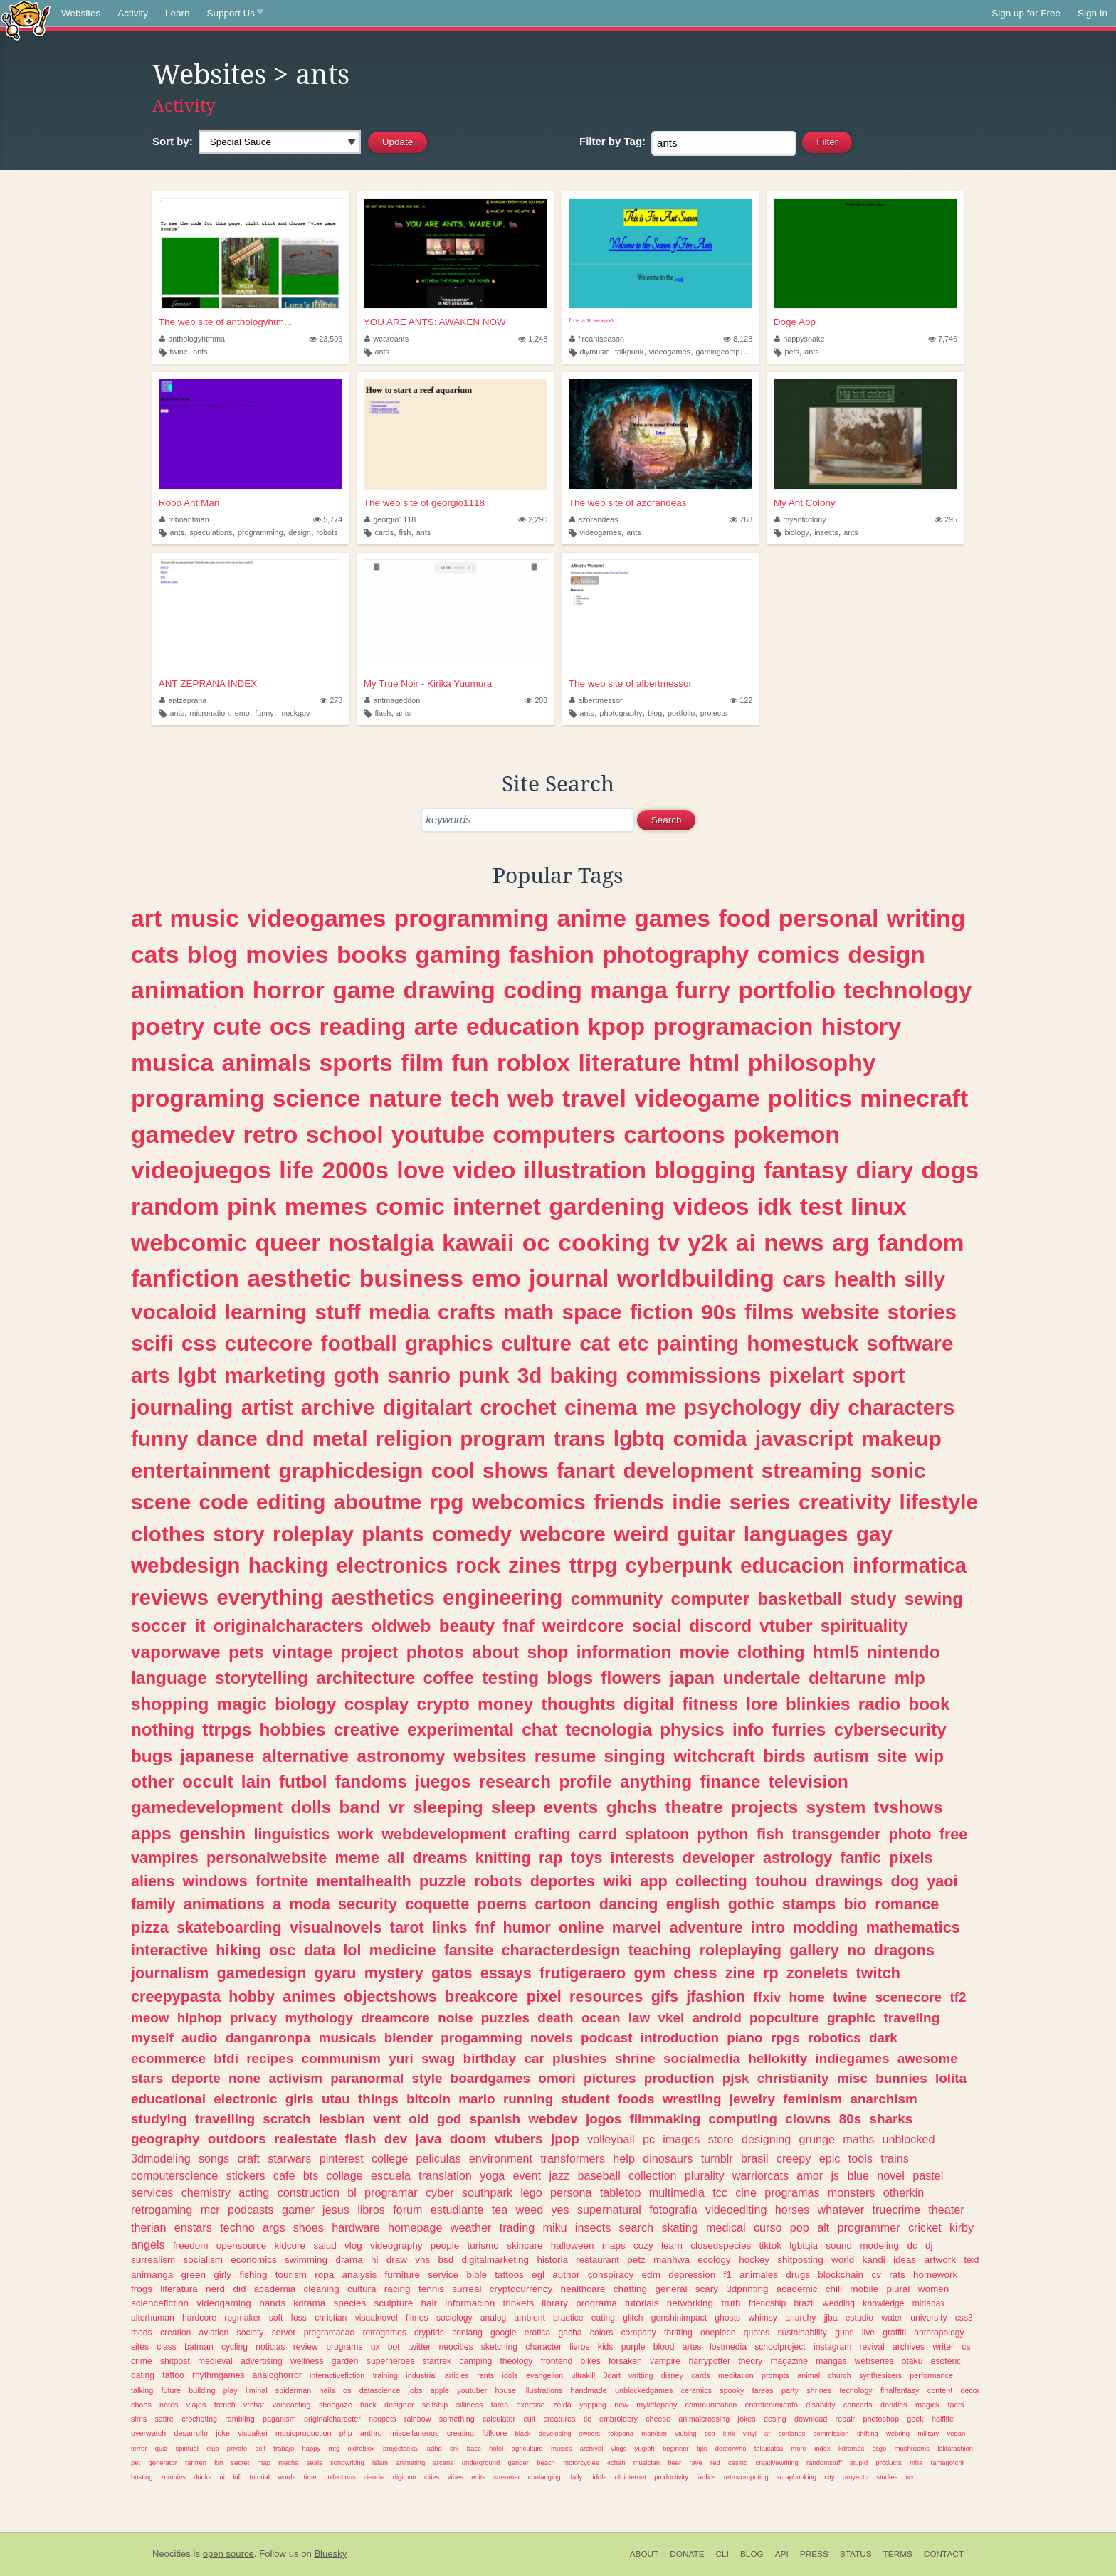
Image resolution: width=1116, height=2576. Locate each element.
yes (560, 2209)
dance (227, 1438)
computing (743, 2118)
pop (799, 2227)
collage (345, 2175)
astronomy (401, 1755)
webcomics (529, 1502)
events (570, 1807)
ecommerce (168, 2058)
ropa (324, 2274)
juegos (442, 1781)
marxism (654, 2433)
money (505, 1704)
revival (872, 2347)
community (617, 1598)
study (874, 1598)
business (411, 1278)
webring (898, 2433)
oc (536, 1242)
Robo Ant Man (189, 502)
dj (929, 2245)
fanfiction (185, 1278)
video (484, 1169)
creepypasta (176, 1996)
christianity (793, 2078)
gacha (569, 2333)
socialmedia (701, 2058)
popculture (784, 2017)
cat (594, 1343)
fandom (921, 1242)
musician (646, 2462)
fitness (710, 1704)
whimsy (762, 2318)
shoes (308, 2227)
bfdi (226, 2058)
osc (282, 1950)
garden (345, 2361)
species (349, 2303)
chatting (630, 2289)
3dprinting (747, 2289)
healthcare (583, 2289)
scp (710, 2433)
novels (551, 2037)
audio (199, 2037)
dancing (628, 1904)
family (153, 1904)
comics (798, 954)
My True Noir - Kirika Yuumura (428, 683)
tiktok (770, 2245)
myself (152, 2037)
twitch (878, 1973)
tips (702, 2448)
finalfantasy (900, 2390)
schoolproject (780, 2347)
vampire (665, 2361)
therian (149, 2227)
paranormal (367, 2078)
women (933, 2289)
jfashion (715, 1996)
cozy (643, 2245)
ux (375, 2347)
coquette (437, 1904)
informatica (910, 1565)
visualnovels (336, 1927)
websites (490, 1755)
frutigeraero (582, 1973)
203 (536, 700)
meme (357, 1858)
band (360, 1807)
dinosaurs (668, 2158)
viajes (196, 2404)
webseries (874, 2361)
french (225, 2404)
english (693, 1904)
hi (375, 2259)
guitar (706, 1534)
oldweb (401, 1625)
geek (915, 2418)
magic (242, 1704)
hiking (238, 1950)
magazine (789, 2361)
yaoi (942, 1881)
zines (534, 1565)
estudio (859, 2318)
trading (517, 2227)
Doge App (795, 322)
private (237, 2448)
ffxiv (767, 1997)
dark (883, 2037)
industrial (421, 2375)
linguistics (291, 1834)
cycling (234, 2347)
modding (825, 1927)
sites (140, 2347)
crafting (543, 1834)
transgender (835, 1834)
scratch (286, 2118)
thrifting (678, 2333)
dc (912, 2245)
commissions (694, 1375)
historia (552, 2259)
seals (314, 2462)
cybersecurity (890, 1729)
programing (198, 1098)
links (449, 1927)
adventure (706, 1927)
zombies (173, 2477)
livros (579, 2347)
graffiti (894, 2333)
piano (744, 2037)
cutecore (268, 1343)
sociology (454, 2318)
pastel (927, 2175)
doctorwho (731, 2448)
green (193, 2274)
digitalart (427, 1407)
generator (162, 2462)
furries (799, 1729)
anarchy (800, 2318)
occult (207, 1781)
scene (161, 1502)
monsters (851, 2192)
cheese (658, 2418)
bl (352, 2192)
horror (289, 989)
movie (705, 1652)
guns (844, 2333)
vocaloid (173, 1312)
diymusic (594, 351)
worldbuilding (695, 1278)
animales (758, 2274)
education (522, 1026)
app (653, 1881)
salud (324, 2245)
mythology (319, 2017)
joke (223, 2433)
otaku (912, 2361)
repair (846, 2418)
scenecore (908, 1997)
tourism (291, 2274)
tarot (407, 1927)
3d (529, 1375)
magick (927, 2404)
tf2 (957, 1997)
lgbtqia (803, 2245)
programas (791, 2192)
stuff (337, 1312)
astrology (797, 1858)
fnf (485, 1927)
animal (808, 2375)
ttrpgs (226, 1729)
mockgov (294, 713)
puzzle (442, 1881)
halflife (943, 2418)
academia (275, 2289)
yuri (401, 2058)
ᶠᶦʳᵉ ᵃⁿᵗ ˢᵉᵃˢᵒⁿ (591, 322)
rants (485, 2375)
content (939, 2390)
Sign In (1092, 13)
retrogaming (161, 2209)
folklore (494, 2433)
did (239, 2289)
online (581, 1927)
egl (538, 2274)
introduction (680, 2037)
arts (150, 1375)
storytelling (261, 1677)
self (260, 2448)
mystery (393, 1973)
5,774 (327, 519)
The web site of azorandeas (628, 502)
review (305, 2347)
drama (348, 2259)
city (829, 2477)
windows (214, 1881)
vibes (455, 2477)
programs (344, 2347)
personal (829, 917)
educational (168, 2098)
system (836, 1807)
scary (706, 2289)
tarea (500, 2404)
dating (142, 2375)
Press (814, 2554)
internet (497, 1206)
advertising (262, 2361)
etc (633, 1343)
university (928, 2318)
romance (907, 1904)
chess (695, 1973)
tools (860, 2158)
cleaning (321, 2289)
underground (481, 2462)
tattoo (173, 2375)
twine (179, 351)
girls (299, 2098)
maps (614, 2245)
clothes (168, 1534)
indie (696, 1502)
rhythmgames (218, 2375)
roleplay (313, 1534)
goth (356, 1375)
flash (382, 713)
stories (922, 1312)
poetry (167, 1026)
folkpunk (629, 351)
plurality (705, 2175)
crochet (518, 1407)
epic (830, 2158)
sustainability (802, 2333)
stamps (809, 1904)
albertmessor (596, 700)
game (363, 989)
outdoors (237, 2138)
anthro (371, 2433)
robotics (834, 2037)
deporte (195, 2078)
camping (475, 2361)
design (299, 532)
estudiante (457, 2209)
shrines (818, 2390)
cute (236, 1026)
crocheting (199, 2418)
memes (326, 1206)
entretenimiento (770, 2404)
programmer (869, 2227)
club (212, 2448)
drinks (202, 2477)
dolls (311, 1807)
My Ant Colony (805, 502)
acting (253, 2192)
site (892, 1755)
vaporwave (176, 1652)
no (856, 1950)
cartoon (563, 1904)
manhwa (671, 2259)
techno (237, 2227)
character (543, 2347)
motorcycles (581, 2462)
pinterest (342, 2158)
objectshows (390, 1996)
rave (695, 2462)
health (865, 1279)
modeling (879, 2245)
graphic (851, 2017)
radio (879, 1704)
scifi (152, 1343)
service (443, 2274)
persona (571, 2192)
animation (187, 989)
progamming (481, 2037)
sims (139, 2418)
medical (726, 2227)
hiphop (199, 2017)
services (152, 2192)
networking (690, 2303)
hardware (356, 2227)
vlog (353, 2245)
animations (224, 1904)
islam (380, 2462)
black (522, 2433)
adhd (434, 2448)
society (250, 2333)
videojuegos (201, 1169)
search (636, 2227)
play (230, 2390)
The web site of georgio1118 (424, 502)
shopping (170, 1704)
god (449, 2118)
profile (585, 1781)
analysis (359, 2274)
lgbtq (639, 1438)
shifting (867, 2433)
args (274, 2227)
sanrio (419, 1375)
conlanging (544, 2477)
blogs (570, 1677)
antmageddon (392, 700)
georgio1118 (390, 519)
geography (165, 2138)
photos (435, 1652)
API (782, 2554)
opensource (241, 2245)
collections (340, 2477)
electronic (245, 2098)
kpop (617, 1026)
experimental (460, 1729)
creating (460, 2433)
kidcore (290, 2245)
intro (768, 1927)
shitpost (175, 2361)
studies (886, 2477)
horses (792, 2209)
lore (762, 1704)
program (502, 1438)
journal (569, 1278)
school (345, 1134)
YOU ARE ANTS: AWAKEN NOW (435, 322)
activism (295, 2078)
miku (554, 2227)
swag (438, 2058)
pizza (150, 1927)
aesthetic (299, 1278)
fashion (551, 954)
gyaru (336, 1973)
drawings (849, 1881)
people (445, 2245)
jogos (603, 2118)
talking (142, 2390)
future (171, 2390)
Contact (944, 2554)
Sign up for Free (1025, 13)
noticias (270, 2347)
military (928, 2433)
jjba (831, 2318)
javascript (804, 1438)
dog (905, 1881)
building (202, 2390)
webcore (562, 1534)
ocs (290, 1026)
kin (218, 2462)
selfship (435, 2404)
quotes (756, 2333)
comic (410, 1206)
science (317, 1098)
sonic (898, 1470)
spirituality (864, 1625)
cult (529, 2418)
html (714, 1062)
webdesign (185, 1565)
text (971, 2259)
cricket (925, 2227)
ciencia (374, 2477)
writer (943, 2347)
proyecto (855, 2477)
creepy (794, 2158)
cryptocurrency (521, 2289)
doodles (893, 2404)
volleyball (611, 2139)
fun (469, 1062)
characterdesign (561, 1950)
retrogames (384, 2333)
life (296, 1169)
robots (326, 532)
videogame (696, 1098)
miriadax (928, 2303)
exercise (531, 2404)
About (644, 2554)
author (565, 2274)
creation (175, 2333)
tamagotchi (947, 2462)
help (624, 2158)
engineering (502, 1597)
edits (478, 2477)
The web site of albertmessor (630, 683)
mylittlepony (656, 2404)
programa (596, 2303)
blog (655, 713)
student (585, 2098)
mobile (864, 2289)
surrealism (153, 2259)
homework (935, 2274)
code (223, 1502)
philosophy (812, 1062)
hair (429, 2303)
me (661, 1407)
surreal (466, 2289)
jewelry (752, 2098)
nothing (162, 1729)
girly (222, 2274)
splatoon (657, 1834)
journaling (182, 1407)
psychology (742, 1407)
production (679, 2078)
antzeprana (183, 700)
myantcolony (800, 519)
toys (586, 1858)
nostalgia (381, 1242)
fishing (253, 2274)
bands (272, 2303)
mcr (210, 2209)
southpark (487, 2192)
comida (710, 1438)
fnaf (518, 1625)
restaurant (597, 2259)
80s (850, 2118)
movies (287, 954)
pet (135, 2462)
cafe (284, 2175)
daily (575, 2477)
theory (750, 2361)
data (319, 1950)
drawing (449, 989)
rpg (447, 1502)
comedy (472, 1534)
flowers (631, 1677)
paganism (279, 2418)
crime (141, 2361)
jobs (416, 2390)
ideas (904, 2259)
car (534, 2058)
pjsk (735, 2078)
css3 (964, 2318)
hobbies (292, 1729)
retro (270, 1134)
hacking (288, 1565)
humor (526, 1927)
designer (399, 2404)
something (457, 2418)
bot (394, 2347)
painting (698, 1343)
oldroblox (360, 2448)
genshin (212, 1833)
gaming (458, 954)
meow (150, 2017)
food (744, 917)
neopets (382, 2418)
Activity (132, 13)
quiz (161, 2448)
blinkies (818, 1704)
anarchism (883, 2098)
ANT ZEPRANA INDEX (208, 683)
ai (746, 1242)
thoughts (579, 1704)
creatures (560, 2418)
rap (551, 1858)
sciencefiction (160, 2303)
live (868, 2333)
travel (594, 1098)
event (527, 2175)
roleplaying (740, 1950)
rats (897, 2274)
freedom (191, 2245)
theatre (693, 1807)
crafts (466, 1312)
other (152, 1781)
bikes (590, 2361)
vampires (165, 1858)
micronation (209, 713)
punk (483, 1375)
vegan (956, 2433)
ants (200, 351)
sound (839, 2245)
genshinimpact (679, 2318)
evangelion (544, 2375)
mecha (288, 2462)
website (841, 1312)
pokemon (786, 1134)
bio (855, 1904)
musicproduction (303, 2433)
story (239, 1534)
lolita (951, 2078)
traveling (911, 2017)
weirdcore (583, 1625)
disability (820, 2404)
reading (363, 1026)
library (555, 2303)
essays (506, 1973)
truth (730, 2303)
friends (629, 1502)
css (199, 1343)
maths (858, 2139)
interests (642, 1858)
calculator (499, 2418)
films (769, 1312)
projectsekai (400, 2448)
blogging (704, 1169)
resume (565, 1755)
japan (692, 1677)
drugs (798, 2274)
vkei (671, 2017)
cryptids (429, 2333)
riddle (598, 2477)
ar (767, 2433)
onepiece (717, 2333)
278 (331, 700)
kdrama (309, 2303)
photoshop (880, 2418)
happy (311, 2448)
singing (634, 1755)
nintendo (903, 1652)
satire (163, 2418)
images (681, 2139)
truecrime (896, 2209)
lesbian (342, 2118)
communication (711, 2404)
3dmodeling (161, 2158)
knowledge (883, 2303)
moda (309, 1904)
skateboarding (229, 1927)
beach (546, 2462)
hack (368, 2404)
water (891, 2318)
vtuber (785, 1625)
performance (931, 2375)
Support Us (235, 13)
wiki (617, 1881)
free (953, 1834)
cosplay (376, 1704)
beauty (467, 1625)
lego (531, 2192)
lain (256, 1781)
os (347, 2390)
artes (692, 2347)
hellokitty (777, 2058)
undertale (761, 1677)
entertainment (200, 1470)
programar (391, 2192)
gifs (664, 1996)
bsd (446, 2259)
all (395, 1858)
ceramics (696, 2390)
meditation (736, 2375)
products (888, 2462)
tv (669, 1242)
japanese (217, 1755)
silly (924, 1279)
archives (909, 2347)
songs (214, 2158)
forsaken (625, 2361)
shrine (635, 2058)
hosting (141, 2477)
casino (737, 2462)
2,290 (532, 519)
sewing (934, 1598)
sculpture (394, 2303)
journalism (170, 1973)
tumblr (717, 2158)
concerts (858, 2404)
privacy (253, 2017)
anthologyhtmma (192, 338)
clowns (808, 2118)
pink (251, 1206)
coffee (449, 1677)
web (530, 1098)
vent (387, 2118)
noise (455, 2017)
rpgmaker (242, 2318)
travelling (225, 2118)
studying (159, 2118)
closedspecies (720, 2245)
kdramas (851, 2448)
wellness (307, 2361)
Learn (177, 13)
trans (580, 1438)
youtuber (472, 2390)
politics (810, 1098)
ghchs (632, 1807)
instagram (832, 2347)
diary (885, 1169)
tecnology (855, 2390)
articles (457, 2375)
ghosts (727, 2318)
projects (713, 713)
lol (352, 1950)
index (822, 2448)
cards (383, 532)
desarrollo (190, 2433)
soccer (158, 1625)
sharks (890, 2118)
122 (741, 700)
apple (440, 2390)
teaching (660, 1950)
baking (584, 1375)
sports (356, 1062)
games (672, 917)
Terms (897, 2554)
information (624, 1652)
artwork (940, 2259)
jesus (335, 2209)
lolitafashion (955, 2448)
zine (740, 1973)
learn (672, 2245)
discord (720, 1625)
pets (791, 351)
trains (894, 2158)
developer (719, 1858)
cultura (362, 2289)
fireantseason (596, 338)
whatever (841, 2209)
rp (771, 1973)
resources (606, 1996)
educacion (792, 1565)
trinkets (518, 2303)
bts (311, 2175)
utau (336, 2098)
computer (710, 1598)
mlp (910, 1677)
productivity (671, 2477)
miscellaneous (414, 2433)
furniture (403, 2274)
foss (299, 2318)
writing (926, 917)
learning (266, 1312)
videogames (669, 351)
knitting (503, 1858)
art (146, 917)
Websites (80, 13)
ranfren (195, 2462)
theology (516, 2361)
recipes (269, 2058)
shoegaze (335, 2404)
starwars (289, 2158)
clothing (770, 1652)
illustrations (543, 2390)
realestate (305, 2138)
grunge (817, 2139)
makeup (902, 1438)
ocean (601, 2017)
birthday (490, 2058)
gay (874, 1534)
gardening (607, 1206)
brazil (804, 2303)
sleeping (448, 1807)
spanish (495, 2118)
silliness (469, 2404)
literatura (179, 2289)
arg (851, 1242)
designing (766, 2139)
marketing (274, 1375)
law (639, 2017)
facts (956, 2404)
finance (730, 1781)
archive (338, 1407)
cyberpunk (679, 1565)
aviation (213, 2333)
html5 (836, 1652)
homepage (415, 2227)
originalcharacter (332, 2418)
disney (672, 2375)
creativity (845, 1502)
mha (916, 2462)
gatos (452, 1973)
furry (702, 989)
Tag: (612, 141)
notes (168, 2404)
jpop (565, 2138)
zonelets (817, 1973)
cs (966, 2347)
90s (719, 1312)
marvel (637, 1927)
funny (264, 713)
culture (536, 1343)
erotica (537, 2333)
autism (841, 1755)
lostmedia (728, 2347)
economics (254, 2259)
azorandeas (593, 519)
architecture (365, 1677)
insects (826, 532)
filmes (417, 2318)
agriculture (527, 2448)
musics (561, 2448)
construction (308, 2192)
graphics (449, 1343)
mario (476, 2098)
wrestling (692, 2098)
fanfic (860, 1858)
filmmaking (665, 2118)
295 (946, 519)
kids (606, 2347)
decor (969, 2390)
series (760, 1502)
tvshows (908, 1807)
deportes (562, 1881)
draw (396, 2259)
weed (530, 2209)
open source (228, 2553)
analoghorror (277, 2375)
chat (539, 1729)
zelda (562, 2404)
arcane (443, 2462)
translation (445, 2175)
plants (392, 1534)
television (808, 1781)
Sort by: (172, 141)
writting (640, 2375)
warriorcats (760, 2175)
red (715, 2462)
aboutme (378, 1502)
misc (852, 2078)
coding (542, 989)
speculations (210, 532)
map (264, 2462)
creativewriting (777, 2462)
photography (620, 713)
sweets (589, 2433)
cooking (604, 1242)
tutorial (260, 2477)
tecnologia (608, 1729)
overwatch (148, 2433)
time (310, 2477)
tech (474, 1098)
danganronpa (268, 2037)
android (717, 2017)
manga (629, 989)
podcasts (251, 2209)
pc (649, 2139)
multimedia (677, 2192)
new (621, 2404)
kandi (874, 2259)
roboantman (184, 519)
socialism (203, 2259)
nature (405, 1098)
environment (500, 2158)
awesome (927, 2058)
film (422, 1062)
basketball (799, 1598)
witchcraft (714, 1755)
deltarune (847, 1677)
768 (741, 519)
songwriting (347, 2462)
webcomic (189, 1242)
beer (674, 2462)
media (399, 1312)
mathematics (913, 1927)
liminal (257, 2390)
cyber (440, 2192)
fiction (661, 1312)
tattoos (509, 2274)
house (505, 2390)
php (345, 2433)
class (167, 2347)
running (528, 2098)
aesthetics (383, 1597)
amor (809, 2175)
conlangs (792, 2433)
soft (276, 2318)
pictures (610, 2078)
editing (290, 1502)
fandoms (371, 1781)
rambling (239, 2418)
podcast (606, 2037)
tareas (763, 2390)
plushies (579, 2058)
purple (633, 2347)
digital (649, 1704)
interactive (169, 1950)
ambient (530, 2318)
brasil (755, 2158)
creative (366, 1729)
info (748, 1729)
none (244, 2078)
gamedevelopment (207, 1807)
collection (652, 2175)
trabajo (283, 2448)
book (928, 1704)
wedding (839, 2303)
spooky (732, 2390)
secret (240, 2462)
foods (636, 2098)
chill (834, 2289)
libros (371, 2209)
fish (405, 532)
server (284, 2333)
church (839, 2375)
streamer (506, 2477)
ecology (714, 2259)
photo (910, 1834)
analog (493, 2318)
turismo (483, 2245)
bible (476, 2274)
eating (603, 2318)
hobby (251, 1996)
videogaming (223, 2303)
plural (898, 2289)
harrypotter (709, 2361)
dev (396, 2138)
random (175, 1206)
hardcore (199, 2318)
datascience (380, 2390)
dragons (904, 1950)
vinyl (750, 2433)
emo (242, 713)
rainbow (417, 2418)
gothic (751, 1904)
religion (414, 1438)
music (204, 917)
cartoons (674, 1134)
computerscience (174, 2175)
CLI (722, 2554)
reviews (170, 1597)
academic (797, 2289)
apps (151, 1833)
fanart (586, 1470)
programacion (733, 1026)
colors (601, 2333)
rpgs (785, 2037)
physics (692, 1729)
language (169, 1677)
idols (510, 2375)
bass (474, 2448)
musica (172, 1062)
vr (397, 1807)
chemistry (206, 2192)
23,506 (325, 338)
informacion (470, 2303)
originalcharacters (289, 1625)
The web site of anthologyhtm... (226, 322)
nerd (215, 2289)
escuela (391, 2175)
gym (649, 1973)
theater (946, 2209)
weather (471, 2227)
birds (784, 1755)
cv (876, 2274)
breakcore (481, 1996)
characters (901, 1407)
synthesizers (880, 2375)
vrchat (253, 2404)
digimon (404, 2477)
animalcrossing (704, 2418)
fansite (469, 1950)
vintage (302, 1652)
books (372, 954)
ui (222, 2477)
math (528, 1312)
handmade (589, 2390)
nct (909, 2477)
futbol (303, 1781)
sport (878, 1375)
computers (554, 1134)
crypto (443, 1704)
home (806, 1997)
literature (629, 1062)
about (495, 1652)
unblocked (909, 2139)
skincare (524, 2245)
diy (824, 1407)
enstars (193, 2227)
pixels (910, 1858)
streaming (812, 1470)
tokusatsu (768, 2448)
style (426, 2078)
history (861, 1026)
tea (500, 2209)
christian (331, 2318)
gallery (814, 1950)
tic (587, 2418)
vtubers (518, 2138)
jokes (747, 2418)
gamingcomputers (726, 351)
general (671, 2289)
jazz (559, 2175)
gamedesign (261, 1973)
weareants (386, 338)
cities (432, 2477)
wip (929, 1755)
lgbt (197, 1375)
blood (664, 2347)
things (378, 2098)
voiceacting (292, 2404)
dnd (284, 1438)
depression (691, 2274)
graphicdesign (351, 1470)
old (418, 2118)
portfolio (681, 713)
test (821, 1206)
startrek (437, 2361)
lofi (237, 2477)
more (798, 2448)
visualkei (252, 2433)
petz (636, 2259)
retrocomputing (746, 2477)
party (790, 2390)
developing (555, 2433)
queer (287, 1242)
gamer (298, 2209)
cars (804, 1279)
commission (831, 2433)
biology (796, 532)
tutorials (641, 2303)
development (688, 1470)
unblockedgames (644, 2390)
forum (407, 2209)
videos (711, 1206)
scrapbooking (796, 2477)
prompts (775, 2375)
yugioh (645, 2448)
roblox (533, 1062)
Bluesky (330, 2553)
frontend (557, 2361)
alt (823, 2227)
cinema (600, 1407)
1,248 (532, 338)
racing (397, 2289)
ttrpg (593, 1565)
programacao (329, 2333)
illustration (585, 1169)
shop (547, 1652)
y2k (707, 1242)
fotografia (673, 2209)
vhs (422, 2259)
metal (340, 1438)
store (721, 2139)
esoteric (946, 2361)
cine (746, 2192)
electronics (392, 1565)
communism (341, 2058)
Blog (752, 2554)
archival (592, 2448)
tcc (719, 2192)
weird (641, 1534)
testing (510, 1677)
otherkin (904, 2192)
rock (478, 1565)
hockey (754, 2259)
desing (775, 2418)
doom (468, 2138)
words (286, 2477)
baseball (598, 2175)
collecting (711, 1881)
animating (410, 2462)
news (793, 1242)
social (656, 1625)
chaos (141, 2404)
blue (858, 2175)
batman (199, 2347)
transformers (572, 2158)
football (359, 1343)
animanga (152, 2274)
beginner (676, 2448)
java (429, 2138)
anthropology (939, 2333)
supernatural (609, 2209)
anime (591, 917)
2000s (355, 1169)
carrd (598, 1834)
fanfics (705, 2477)
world (842, 2259)
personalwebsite (266, 1858)
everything (269, 1597)
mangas (831, 2361)
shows (515, 1470)
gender (518, 2462)
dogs (950, 1169)
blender (408, 2037)
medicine (402, 1950)
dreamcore (395, 2017)
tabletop (620, 2192)
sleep (513, 1807)
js (835, 2175)
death (555, 2017)
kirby (961, 2227)
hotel (496, 2448)
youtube (438, 1134)
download (810, 2418)
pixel (544, 1996)
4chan (616, 2462)
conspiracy (611, 2274)
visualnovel (376, 2318)
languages (796, 1534)
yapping (592, 2404)
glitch (633, 2318)
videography (396, 2245)
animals (267, 1062)
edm (651, 2274)
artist (267, 1407)
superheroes (391, 2361)
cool (453, 1470)
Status (856, 2554)
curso (768, 2227)
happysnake (799, 338)
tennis (431, 2289)
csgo (879, 2448)
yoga (492, 2175)
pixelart (807, 1375)
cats (155, 954)
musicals (348, 2037)
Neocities (171, 2553)
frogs (141, 2289)
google (503, 2333)
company (638, 2333)
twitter (419, 2347)
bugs (151, 1755)
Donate (687, 2554)
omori (556, 2078)
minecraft (914, 1098)
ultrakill (584, 2375)
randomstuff (824, 2462)
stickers (245, 2175)
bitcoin (428, 2098)
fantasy (806, 1169)
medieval (215, 2361)
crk (454, 2448)
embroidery (618, 2418)
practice (568, 2318)
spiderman (293, 2390)
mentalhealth (364, 1881)
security (367, 1904)
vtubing (685, 2433)
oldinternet (630, 2477)
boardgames (490, 2078)
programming (260, 532)
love (420, 1169)
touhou (781, 1881)
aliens (152, 1881)
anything (656, 1781)
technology (907, 989)
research (515, 1781)
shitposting (800, 2259)
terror (139, 2448)
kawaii (478, 1242)
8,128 (737, 338)
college (390, 2158)
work (355, 1834)
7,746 (942, 338)
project (369, 1652)
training (385, 2375)
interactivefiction (337, 2375)
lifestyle (939, 1502)
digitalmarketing (496, 2259)
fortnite (282, 1881)
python (723, 1834)
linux (879, 1206)
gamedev (183, 1134)
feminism (812, 2098)
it (200, 1625)
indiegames (853, 2058)
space (591, 1312)
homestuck (802, 1343)
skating (679, 2227)
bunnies (901, 2078)
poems (502, 1904)
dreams (440, 1858)
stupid (859, 2462)
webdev (552, 2118)
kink (729, 2433)
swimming (306, 2259)
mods (141, 2333)
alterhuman (152, 2318)
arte (436, 1026)
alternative (306, 1755)
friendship (767, 2303)
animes (309, 1996)
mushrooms (912, 2448)
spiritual (187, 2448)
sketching (499, 2347)
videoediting (736, 2209)
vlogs (619, 2448)
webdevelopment (443, 1834)
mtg (333, 2448)
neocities (456, 2347)
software (909, 1343)
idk (774, 1206)
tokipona (620, 2433)
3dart (612, 2375)
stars (147, 2078)
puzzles (505, 2017)
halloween (572, 2245)
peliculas (438, 2158)
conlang (467, 2333)
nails (327, 2390)
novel (891, 2175)
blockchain (840, 2274)
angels (148, 2244)
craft (248, 2158)
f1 (727, 2274)
